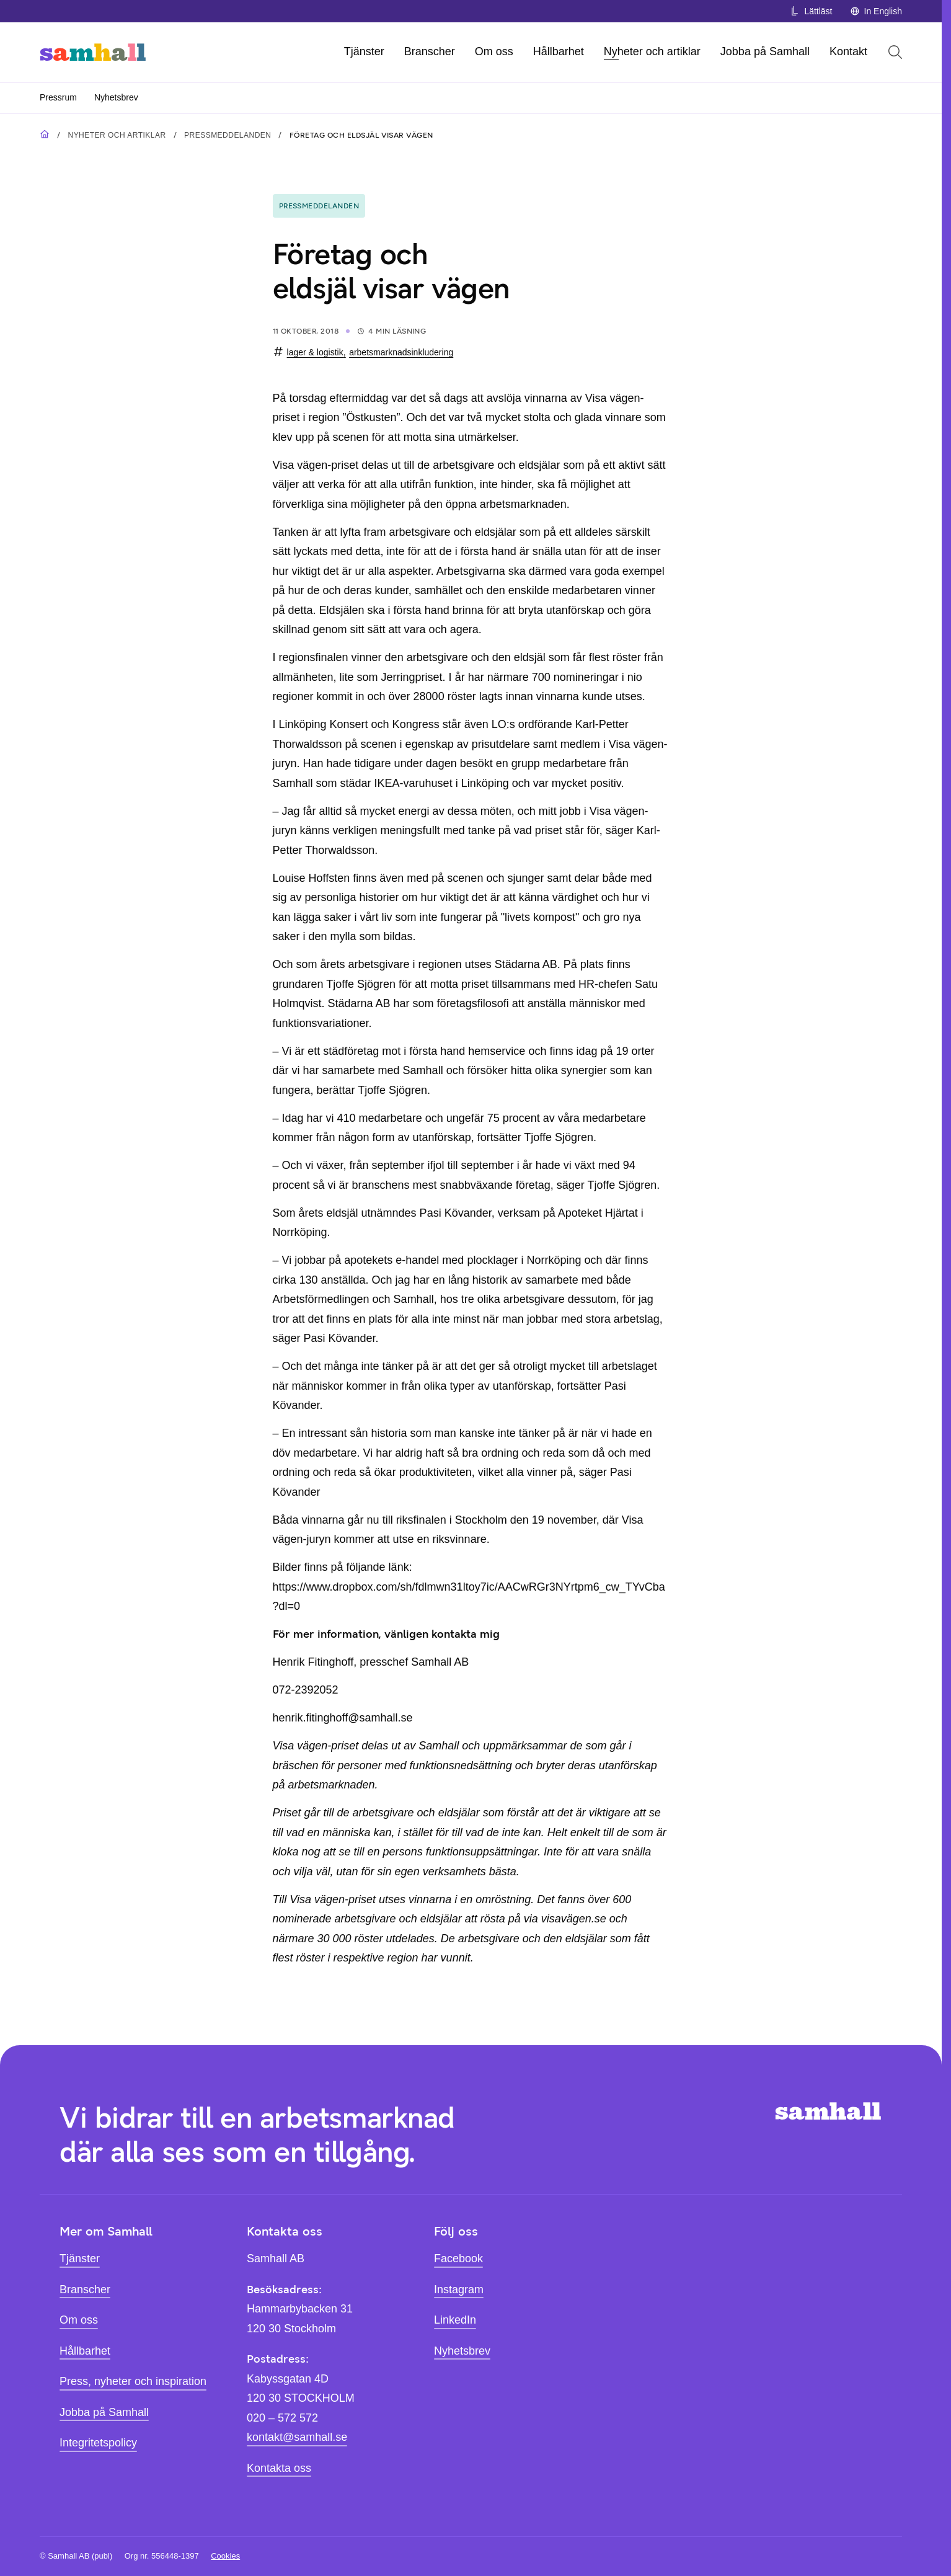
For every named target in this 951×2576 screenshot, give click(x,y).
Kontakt (848, 51)
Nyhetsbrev (116, 97)
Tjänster (364, 51)
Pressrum (58, 97)
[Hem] (93, 52)
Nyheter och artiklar (652, 51)
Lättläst (811, 11)
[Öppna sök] (895, 52)
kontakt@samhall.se (297, 2437)
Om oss (494, 51)
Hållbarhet (558, 51)
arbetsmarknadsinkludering (401, 352)
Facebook (458, 2258)
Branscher (429, 51)
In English (876, 11)
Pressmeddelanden (227, 135)
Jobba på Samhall (765, 51)
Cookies (225, 2555)
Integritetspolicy (98, 2442)
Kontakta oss (279, 2468)
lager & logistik (315, 352)
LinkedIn (455, 2320)
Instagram (459, 2289)
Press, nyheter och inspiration (133, 2381)
